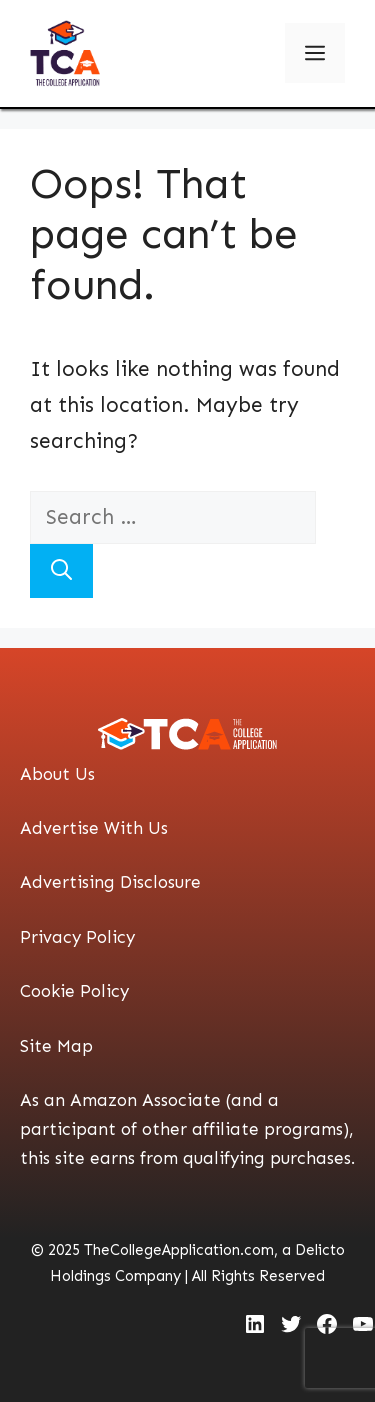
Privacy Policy (77, 937)
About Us (57, 774)
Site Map (56, 1046)
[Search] (61, 571)
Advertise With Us (94, 828)
